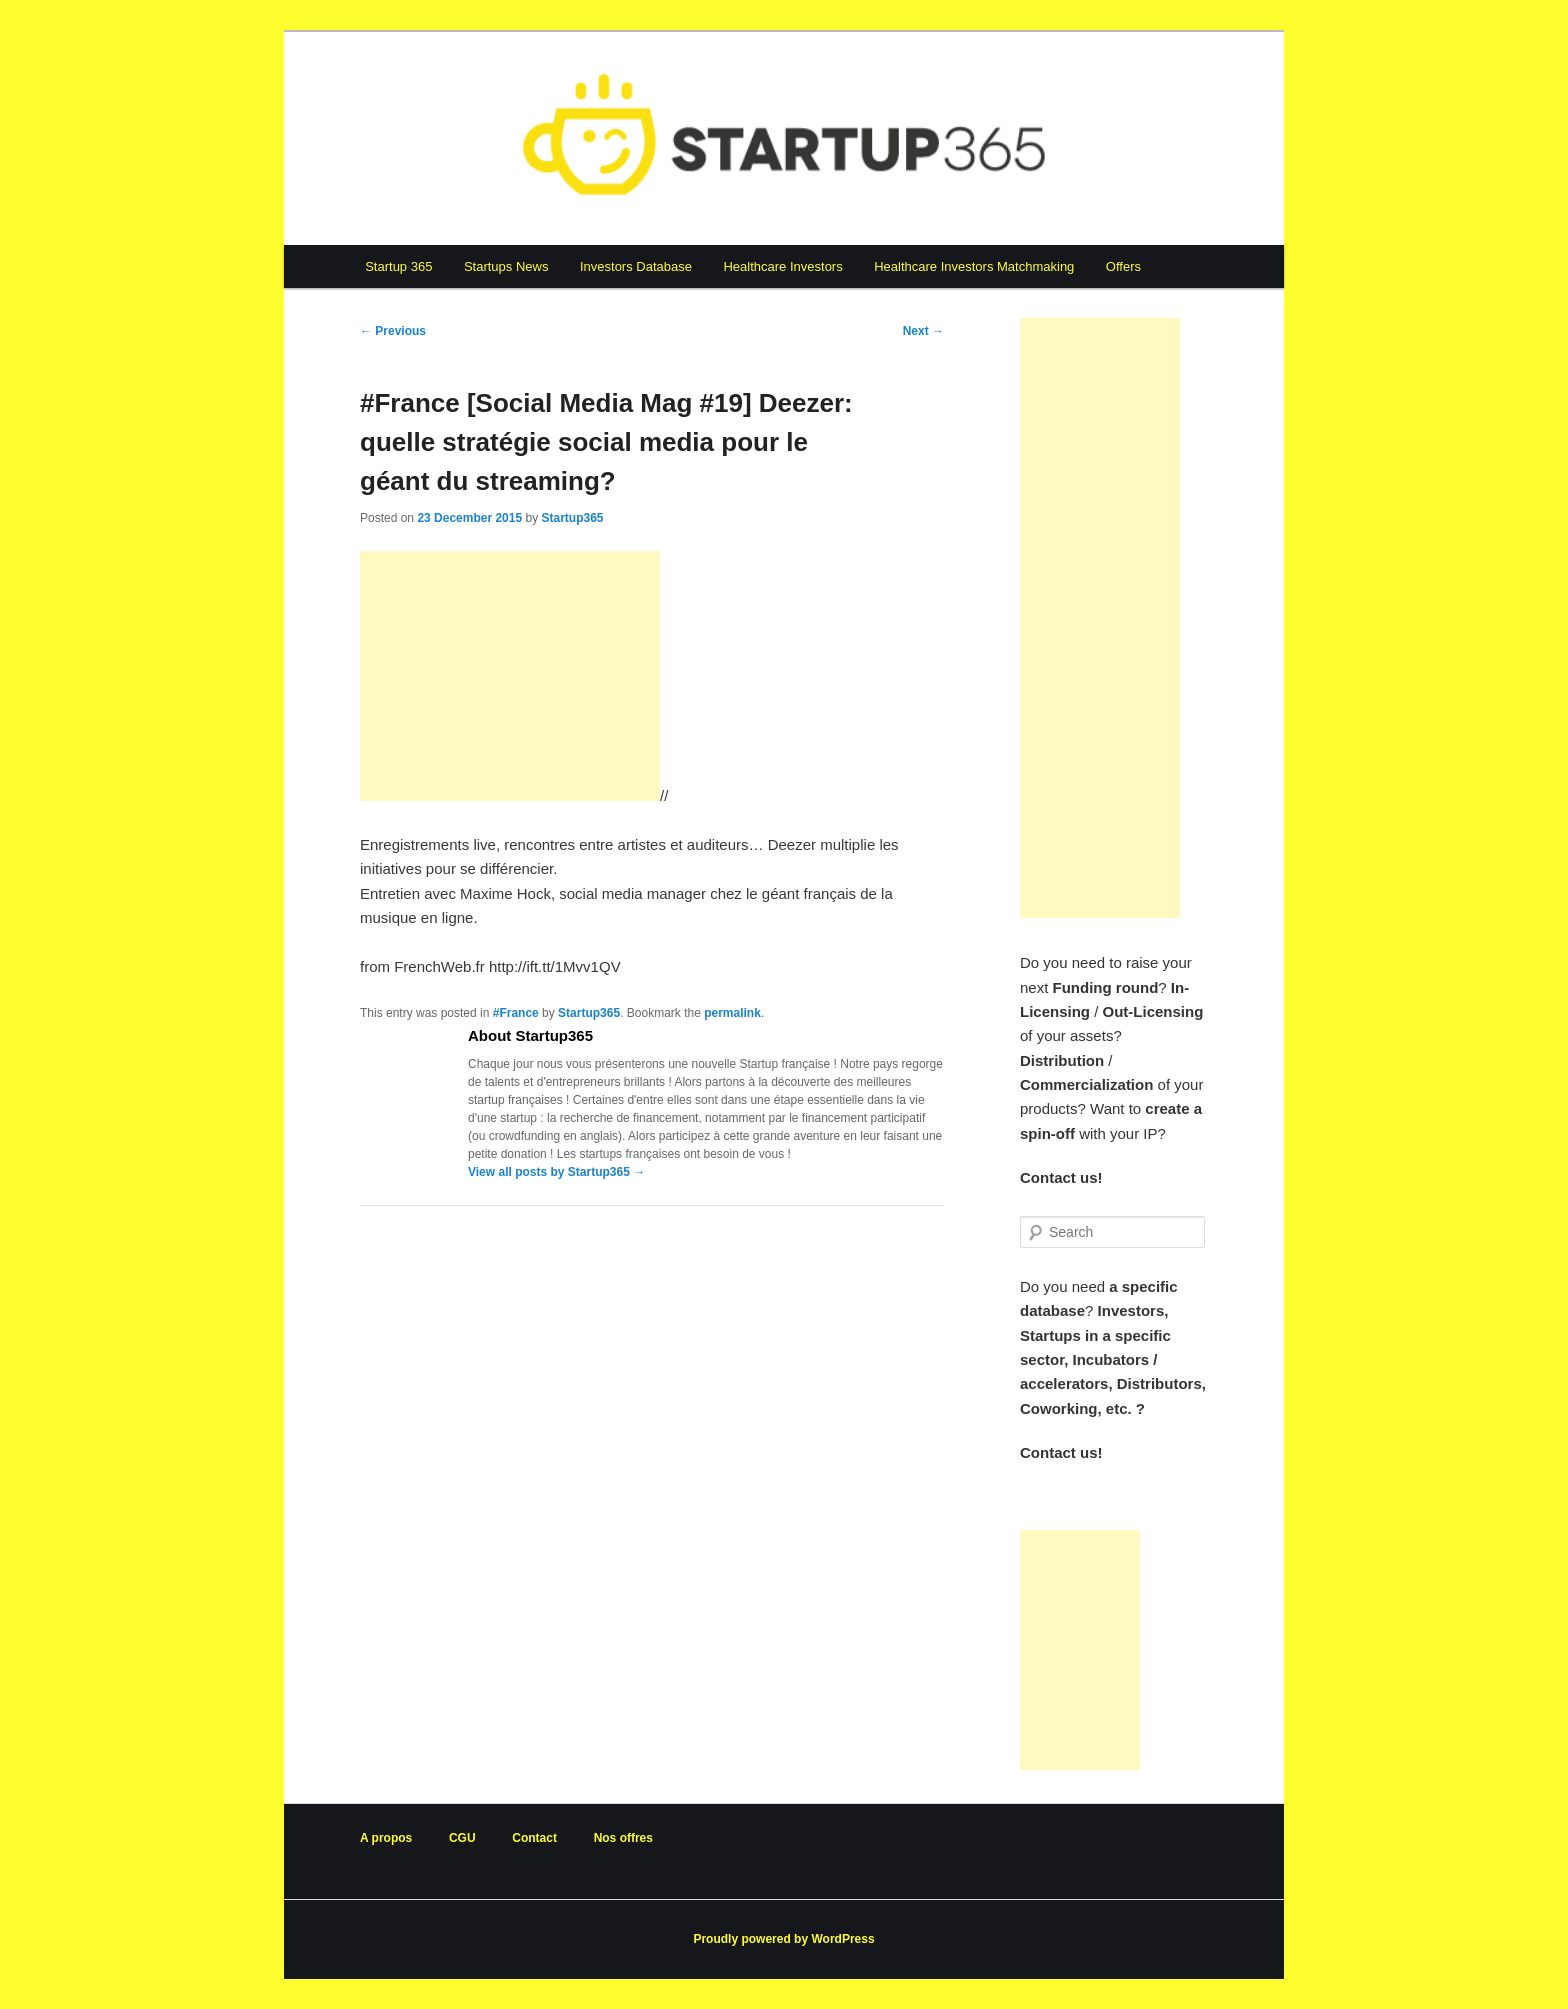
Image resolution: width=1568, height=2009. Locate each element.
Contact (534, 1838)
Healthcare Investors (782, 266)
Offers (1123, 266)
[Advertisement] (510, 676)
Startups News (506, 266)
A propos (386, 1838)
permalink (732, 1013)
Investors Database (636, 266)
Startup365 (572, 518)
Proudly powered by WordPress (783, 1939)
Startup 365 (398, 266)
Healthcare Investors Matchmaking (974, 266)
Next (923, 331)
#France (516, 1013)
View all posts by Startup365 (556, 1172)
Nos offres (623, 1838)
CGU (462, 1838)
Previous (393, 331)
